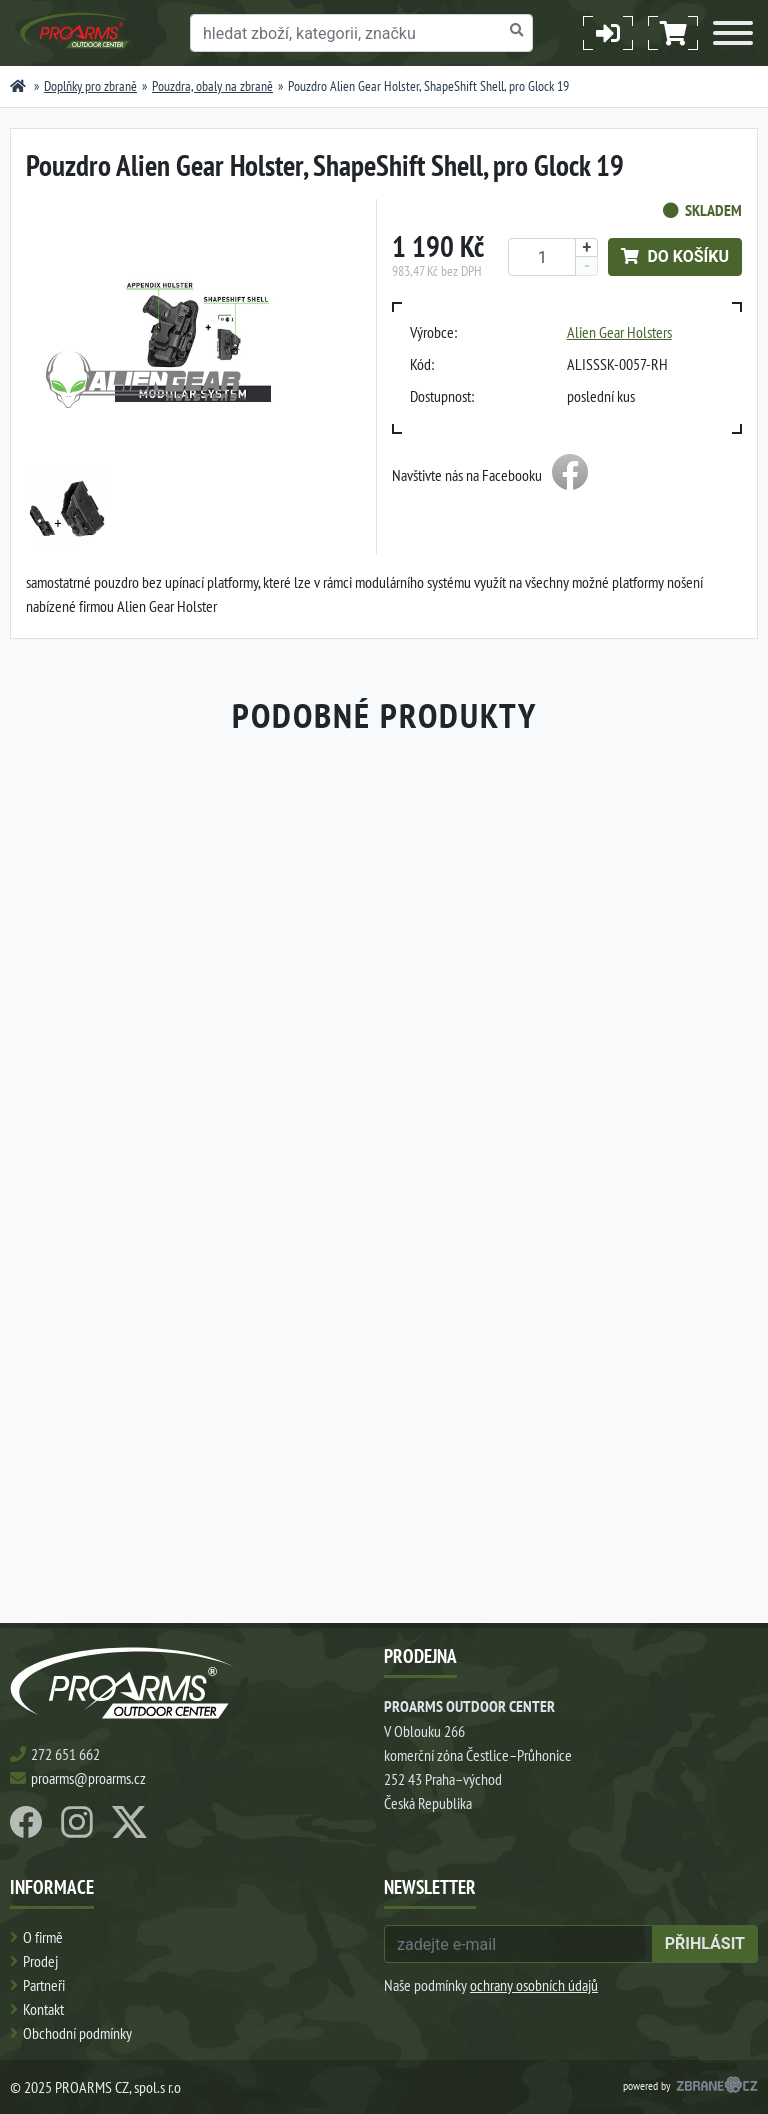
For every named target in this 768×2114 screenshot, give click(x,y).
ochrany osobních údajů (534, 1985)
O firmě (43, 1937)
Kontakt (43, 2009)
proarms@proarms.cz (88, 1778)
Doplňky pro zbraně (90, 86)
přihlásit (705, 1943)
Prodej (40, 1961)
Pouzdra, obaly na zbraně (212, 86)
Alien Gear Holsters (619, 332)
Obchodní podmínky (77, 2033)
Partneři (44, 1985)
